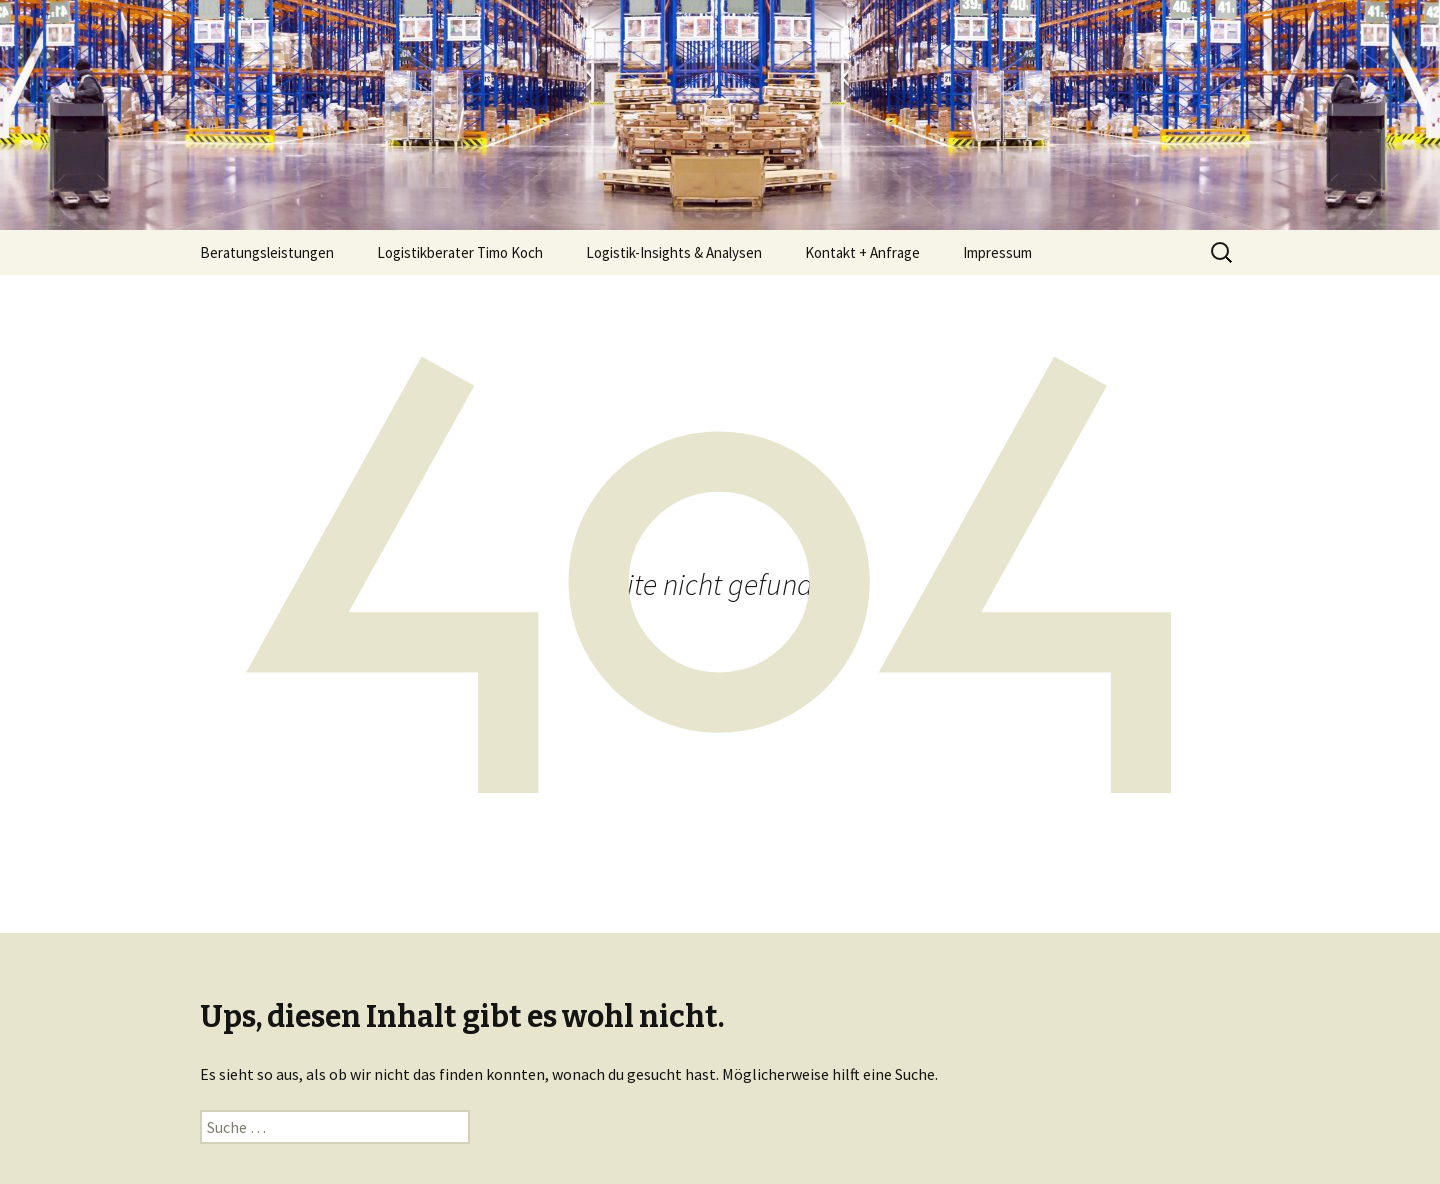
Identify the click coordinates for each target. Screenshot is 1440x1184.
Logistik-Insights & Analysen (674, 252)
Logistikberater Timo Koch (460, 252)
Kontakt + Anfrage (862, 252)
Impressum (997, 252)
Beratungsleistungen (267, 252)
